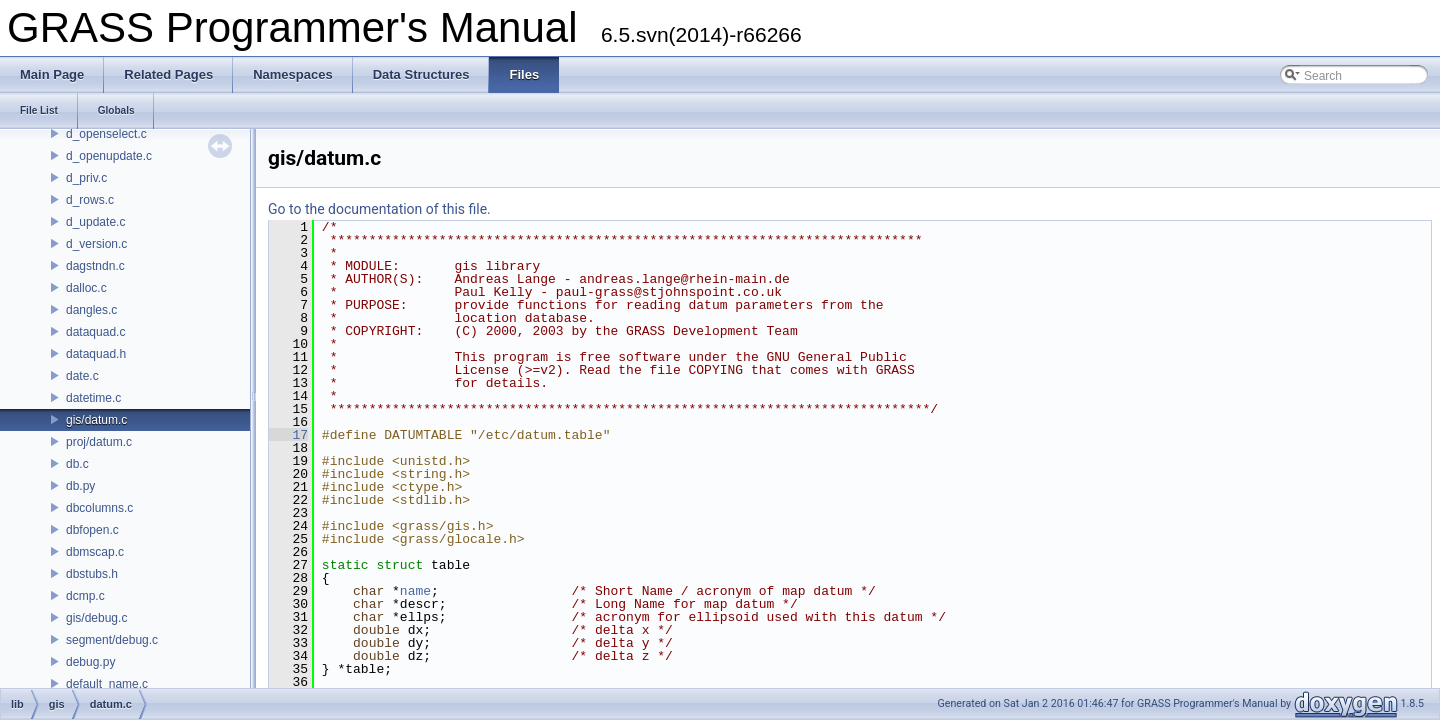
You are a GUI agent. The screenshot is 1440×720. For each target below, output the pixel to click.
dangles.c (91, 310)
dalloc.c (86, 288)
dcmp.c (85, 596)
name (415, 591)
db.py (80, 486)
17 (288, 435)
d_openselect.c (106, 134)
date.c (82, 376)
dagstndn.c (95, 266)
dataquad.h (96, 354)
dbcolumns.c (99, 508)
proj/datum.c (99, 442)
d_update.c (95, 222)
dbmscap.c (95, 552)
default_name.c (107, 684)
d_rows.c (90, 200)
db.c (77, 464)
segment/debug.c (112, 640)
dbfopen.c (92, 530)
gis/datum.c (96, 420)
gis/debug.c (96, 618)
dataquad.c (95, 332)
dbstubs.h (92, 574)
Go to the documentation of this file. (379, 209)
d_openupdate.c (109, 156)
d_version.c (96, 244)
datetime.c (93, 398)
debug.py (90, 662)
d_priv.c (86, 178)
